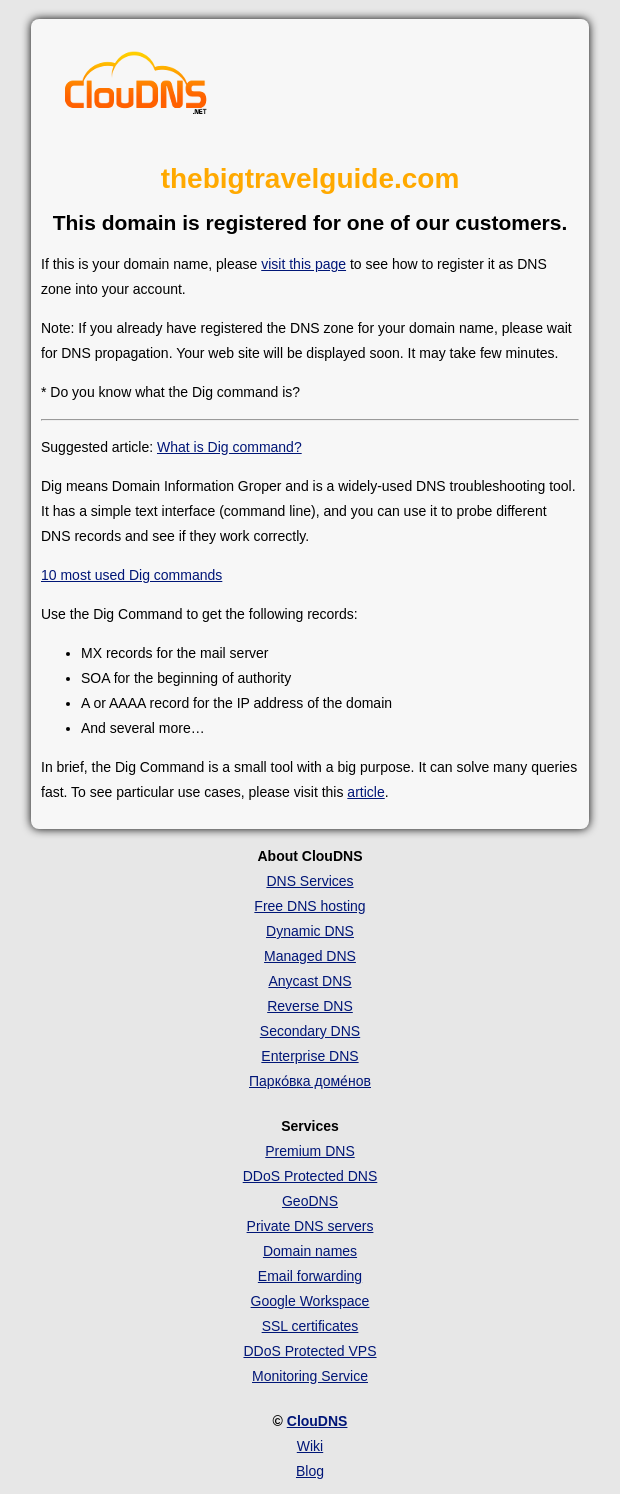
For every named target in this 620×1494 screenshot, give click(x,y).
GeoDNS (310, 1201)
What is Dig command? (229, 447)
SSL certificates (310, 1326)
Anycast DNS (309, 981)
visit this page (303, 264)
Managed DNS (310, 956)
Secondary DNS (310, 1031)
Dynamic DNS (310, 931)
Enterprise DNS (309, 1056)
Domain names (310, 1251)
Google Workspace (310, 1301)
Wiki (310, 1446)
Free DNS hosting (309, 906)
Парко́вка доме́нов (310, 1081)
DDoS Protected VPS (309, 1351)
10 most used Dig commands (131, 575)
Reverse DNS (310, 1006)
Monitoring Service (310, 1376)
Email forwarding (310, 1276)
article (365, 792)
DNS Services (309, 881)
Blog (310, 1471)
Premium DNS (309, 1151)
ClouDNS (317, 1421)
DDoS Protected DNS (310, 1176)
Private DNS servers (310, 1226)
